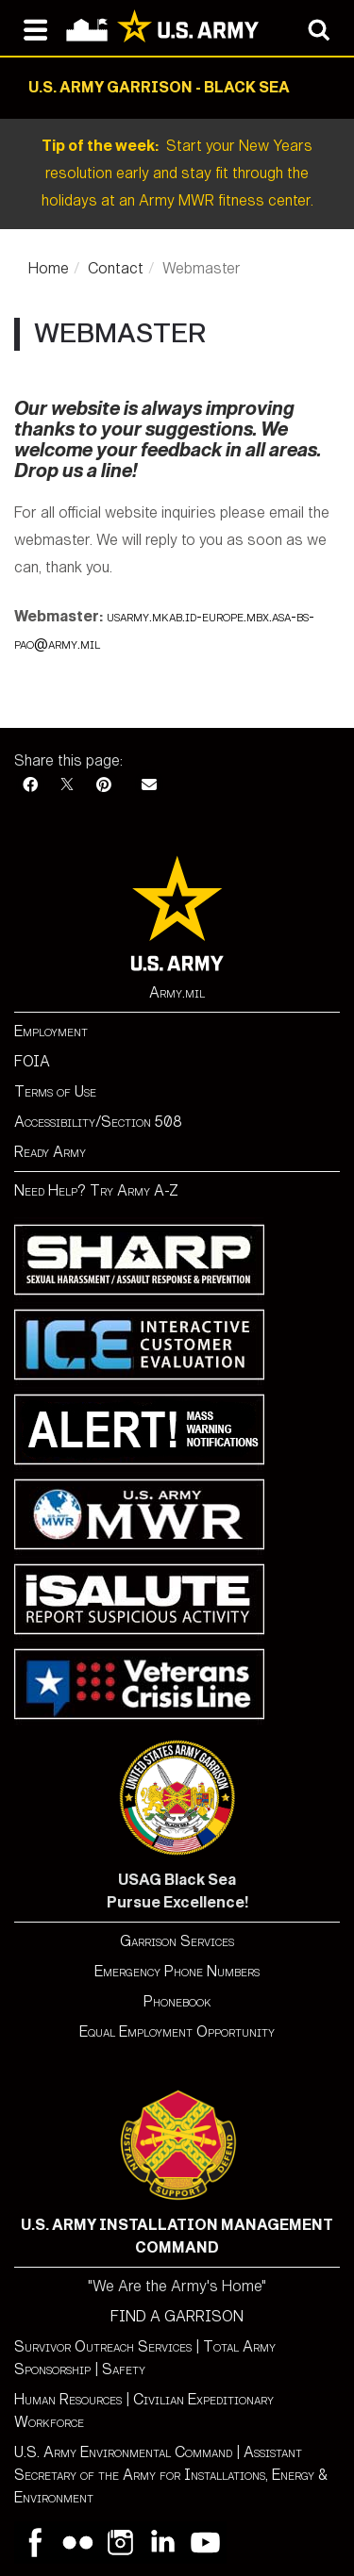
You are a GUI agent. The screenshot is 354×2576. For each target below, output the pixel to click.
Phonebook (177, 2001)
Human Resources (68, 2399)
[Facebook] (30, 785)
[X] (67, 785)
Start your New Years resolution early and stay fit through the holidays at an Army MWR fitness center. (177, 173)
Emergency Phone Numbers (177, 1971)
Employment (51, 1031)
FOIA (32, 1061)
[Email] (149, 785)
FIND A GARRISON (177, 2316)
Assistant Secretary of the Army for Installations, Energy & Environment (171, 2474)
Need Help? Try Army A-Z (96, 1190)
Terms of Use (55, 1091)
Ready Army (50, 1152)
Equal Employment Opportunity (177, 2031)
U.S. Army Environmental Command (123, 2452)
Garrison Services (177, 1941)
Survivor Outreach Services (103, 2346)
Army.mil (177, 992)
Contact (115, 268)
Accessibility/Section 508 (98, 1122)
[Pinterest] (104, 785)
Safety (123, 2369)
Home (48, 268)
